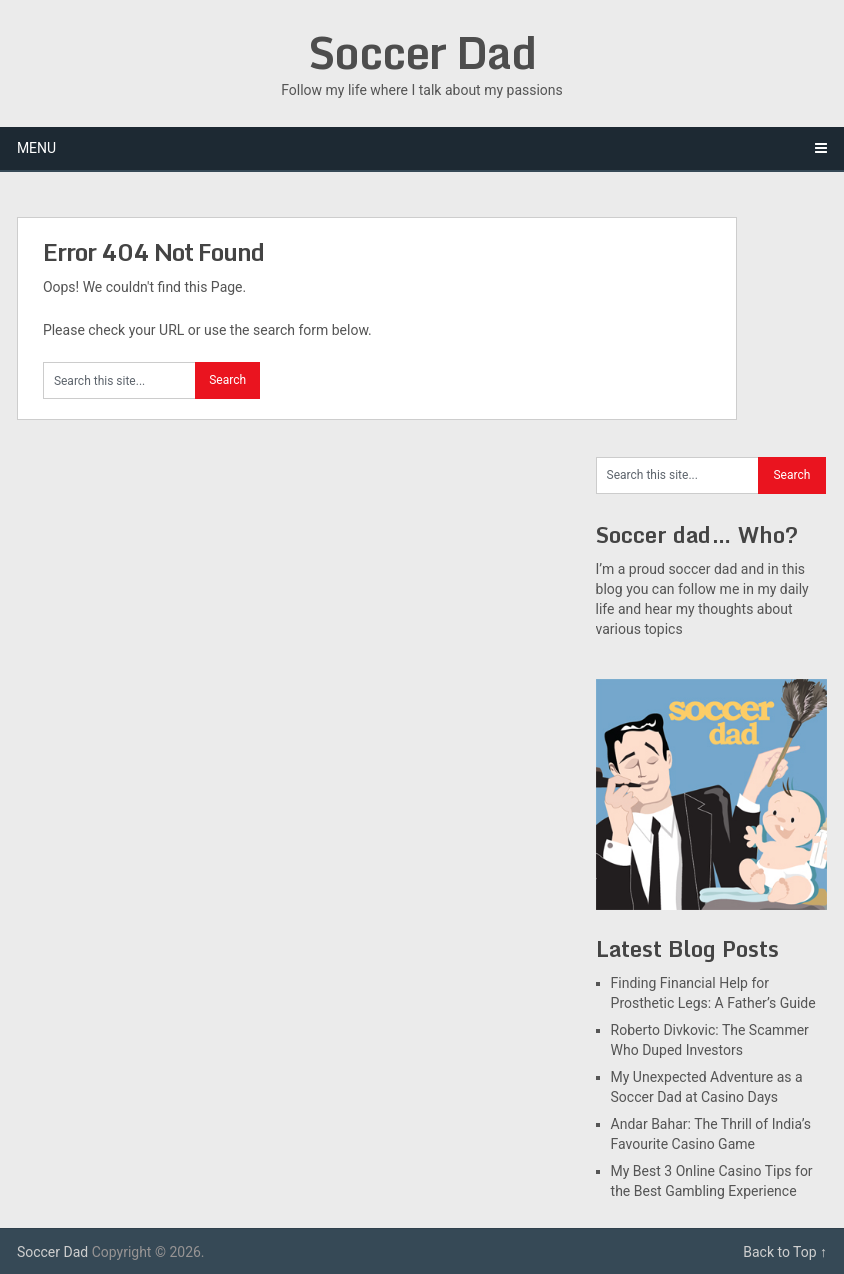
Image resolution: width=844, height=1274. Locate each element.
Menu (36, 148)
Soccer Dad (422, 52)
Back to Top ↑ (785, 1252)
